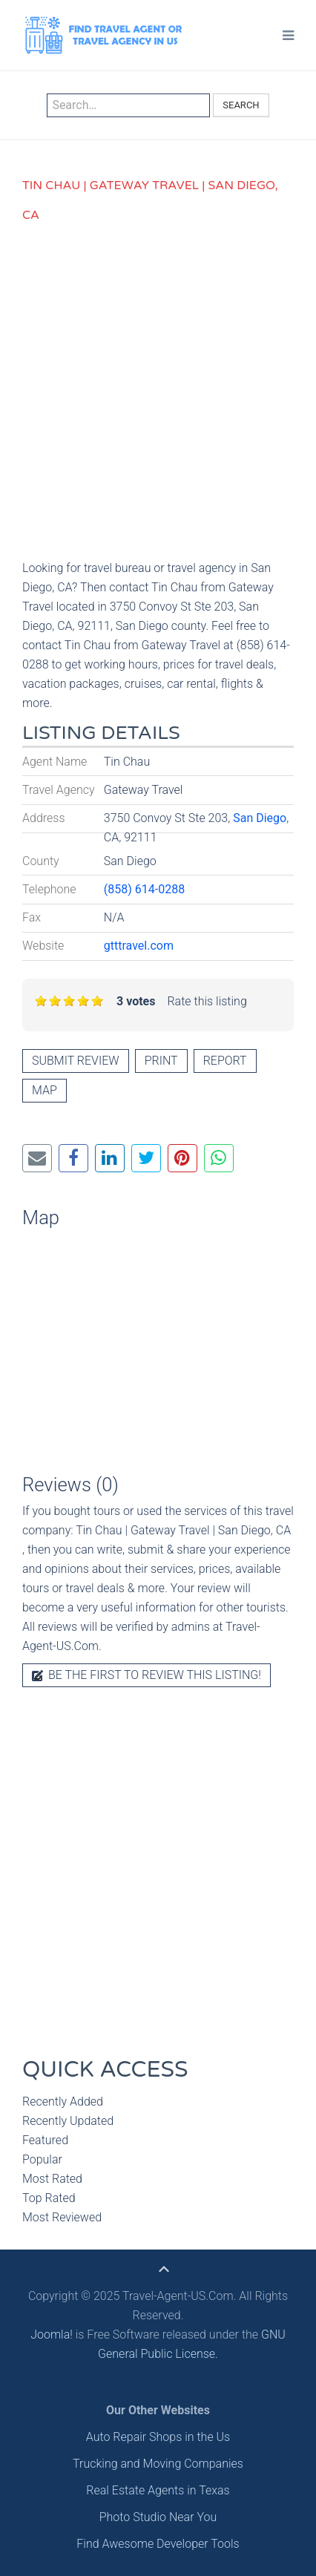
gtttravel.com (139, 946)
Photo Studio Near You (158, 2517)
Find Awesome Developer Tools (157, 2544)
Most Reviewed (62, 2217)
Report (225, 1061)
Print (161, 1061)
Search (241, 105)
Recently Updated (67, 2121)
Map (44, 1090)
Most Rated (52, 2179)
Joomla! (51, 2334)
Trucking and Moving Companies (158, 2464)
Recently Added (62, 2101)
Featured (45, 2140)
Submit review (75, 1061)
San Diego (259, 818)
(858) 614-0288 (144, 889)
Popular (42, 2159)
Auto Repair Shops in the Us (158, 2437)
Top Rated (49, 2198)
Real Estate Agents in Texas (157, 2490)
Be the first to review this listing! (146, 1675)
